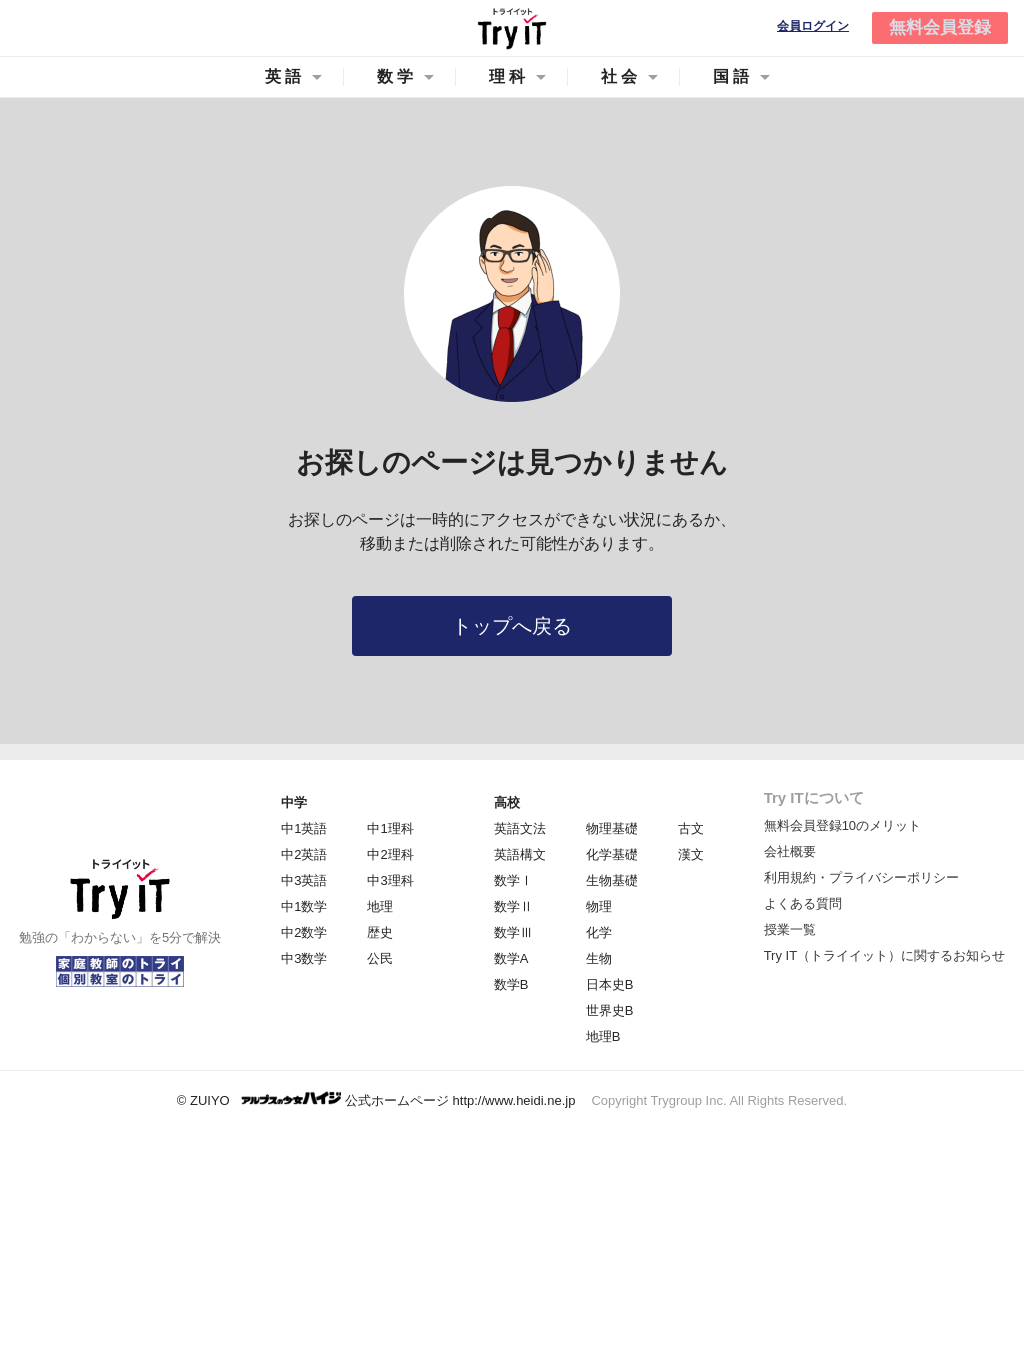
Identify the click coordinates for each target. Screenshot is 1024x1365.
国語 (733, 76)
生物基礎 (612, 880)
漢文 (691, 854)
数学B (511, 984)
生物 (599, 958)
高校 (507, 802)
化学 (599, 932)
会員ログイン (813, 26)
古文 (691, 828)
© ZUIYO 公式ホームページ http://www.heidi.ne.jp (376, 1099)
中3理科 (390, 880)
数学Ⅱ (513, 906)
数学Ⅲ (513, 932)
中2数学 (304, 932)
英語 (285, 76)
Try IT (512, 28)
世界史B (610, 1010)
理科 (509, 76)
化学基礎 (612, 854)
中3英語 (304, 880)
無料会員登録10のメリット (842, 825)
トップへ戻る (512, 626)
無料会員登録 (940, 27)
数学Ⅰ (513, 880)
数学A (511, 958)
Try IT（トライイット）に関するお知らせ (884, 955)
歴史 (380, 932)
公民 (380, 958)
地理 (380, 906)
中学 (294, 802)
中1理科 (390, 828)
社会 (621, 76)
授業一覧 (790, 929)
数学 (397, 76)
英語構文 (520, 854)
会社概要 (790, 851)
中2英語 (304, 854)
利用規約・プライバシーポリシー (861, 877)
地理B (603, 1036)
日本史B (610, 984)
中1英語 (304, 828)
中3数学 (304, 958)
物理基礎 (612, 828)
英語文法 (520, 828)
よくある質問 (803, 903)
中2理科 (390, 854)
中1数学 (304, 906)
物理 (599, 906)
